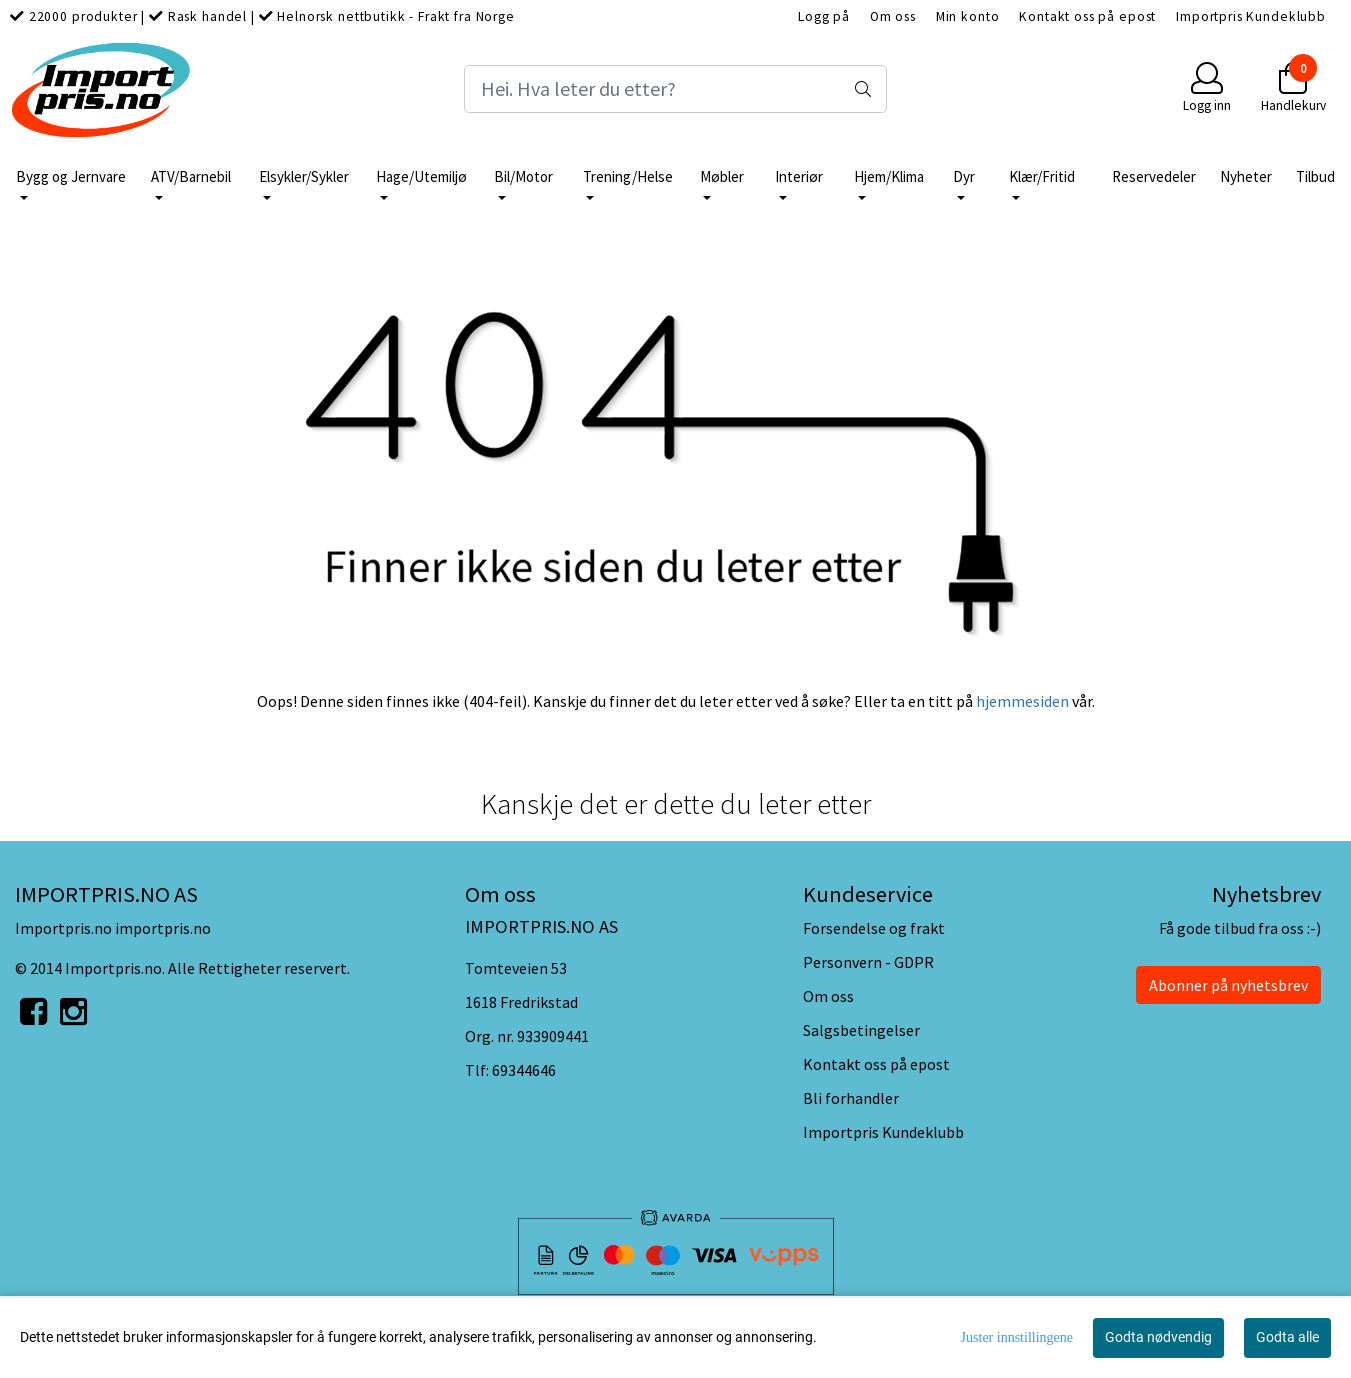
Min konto (968, 16)
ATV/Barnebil (191, 176)
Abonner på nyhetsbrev (1228, 985)
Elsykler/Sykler (304, 176)
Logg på (824, 16)
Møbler (722, 176)
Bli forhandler (851, 1098)
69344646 (524, 1070)
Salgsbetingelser (861, 1030)
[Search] (676, 89)
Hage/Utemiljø (421, 176)
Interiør (799, 176)
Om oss (893, 16)
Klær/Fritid (1042, 176)
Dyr (964, 176)
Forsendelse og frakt (874, 928)
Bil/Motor (523, 176)
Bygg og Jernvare (71, 176)
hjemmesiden (1022, 701)
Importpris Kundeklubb (1251, 16)
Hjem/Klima (889, 176)
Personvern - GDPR (868, 962)
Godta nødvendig (1158, 1337)
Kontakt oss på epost (1087, 16)
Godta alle (1287, 1337)
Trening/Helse (628, 176)
